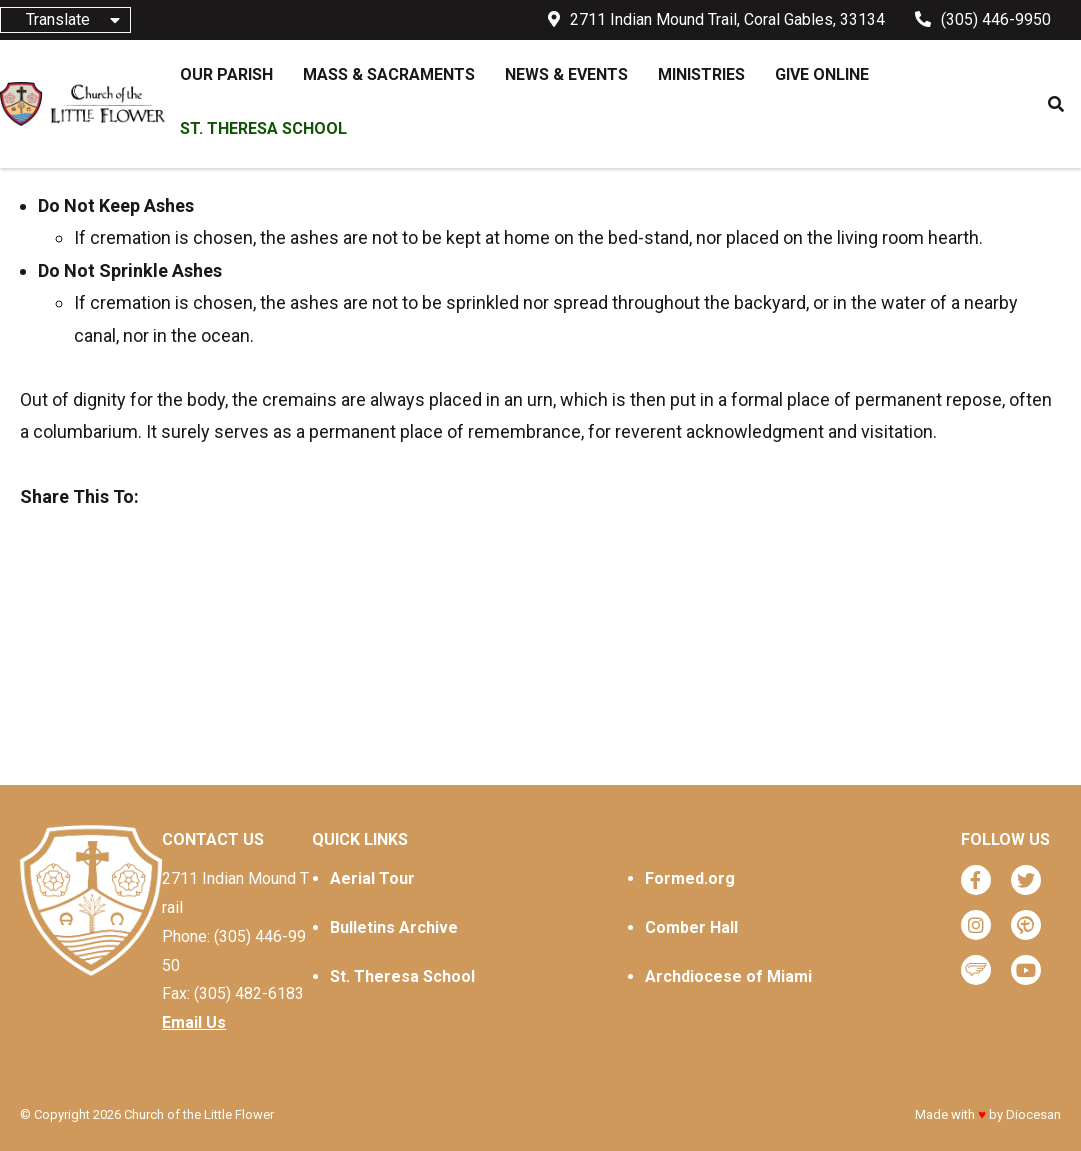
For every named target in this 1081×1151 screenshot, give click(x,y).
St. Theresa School (402, 976)
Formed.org (690, 878)
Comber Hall (691, 927)
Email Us (194, 1022)
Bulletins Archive (394, 927)
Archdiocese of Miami (728, 976)
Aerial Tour (372, 878)
